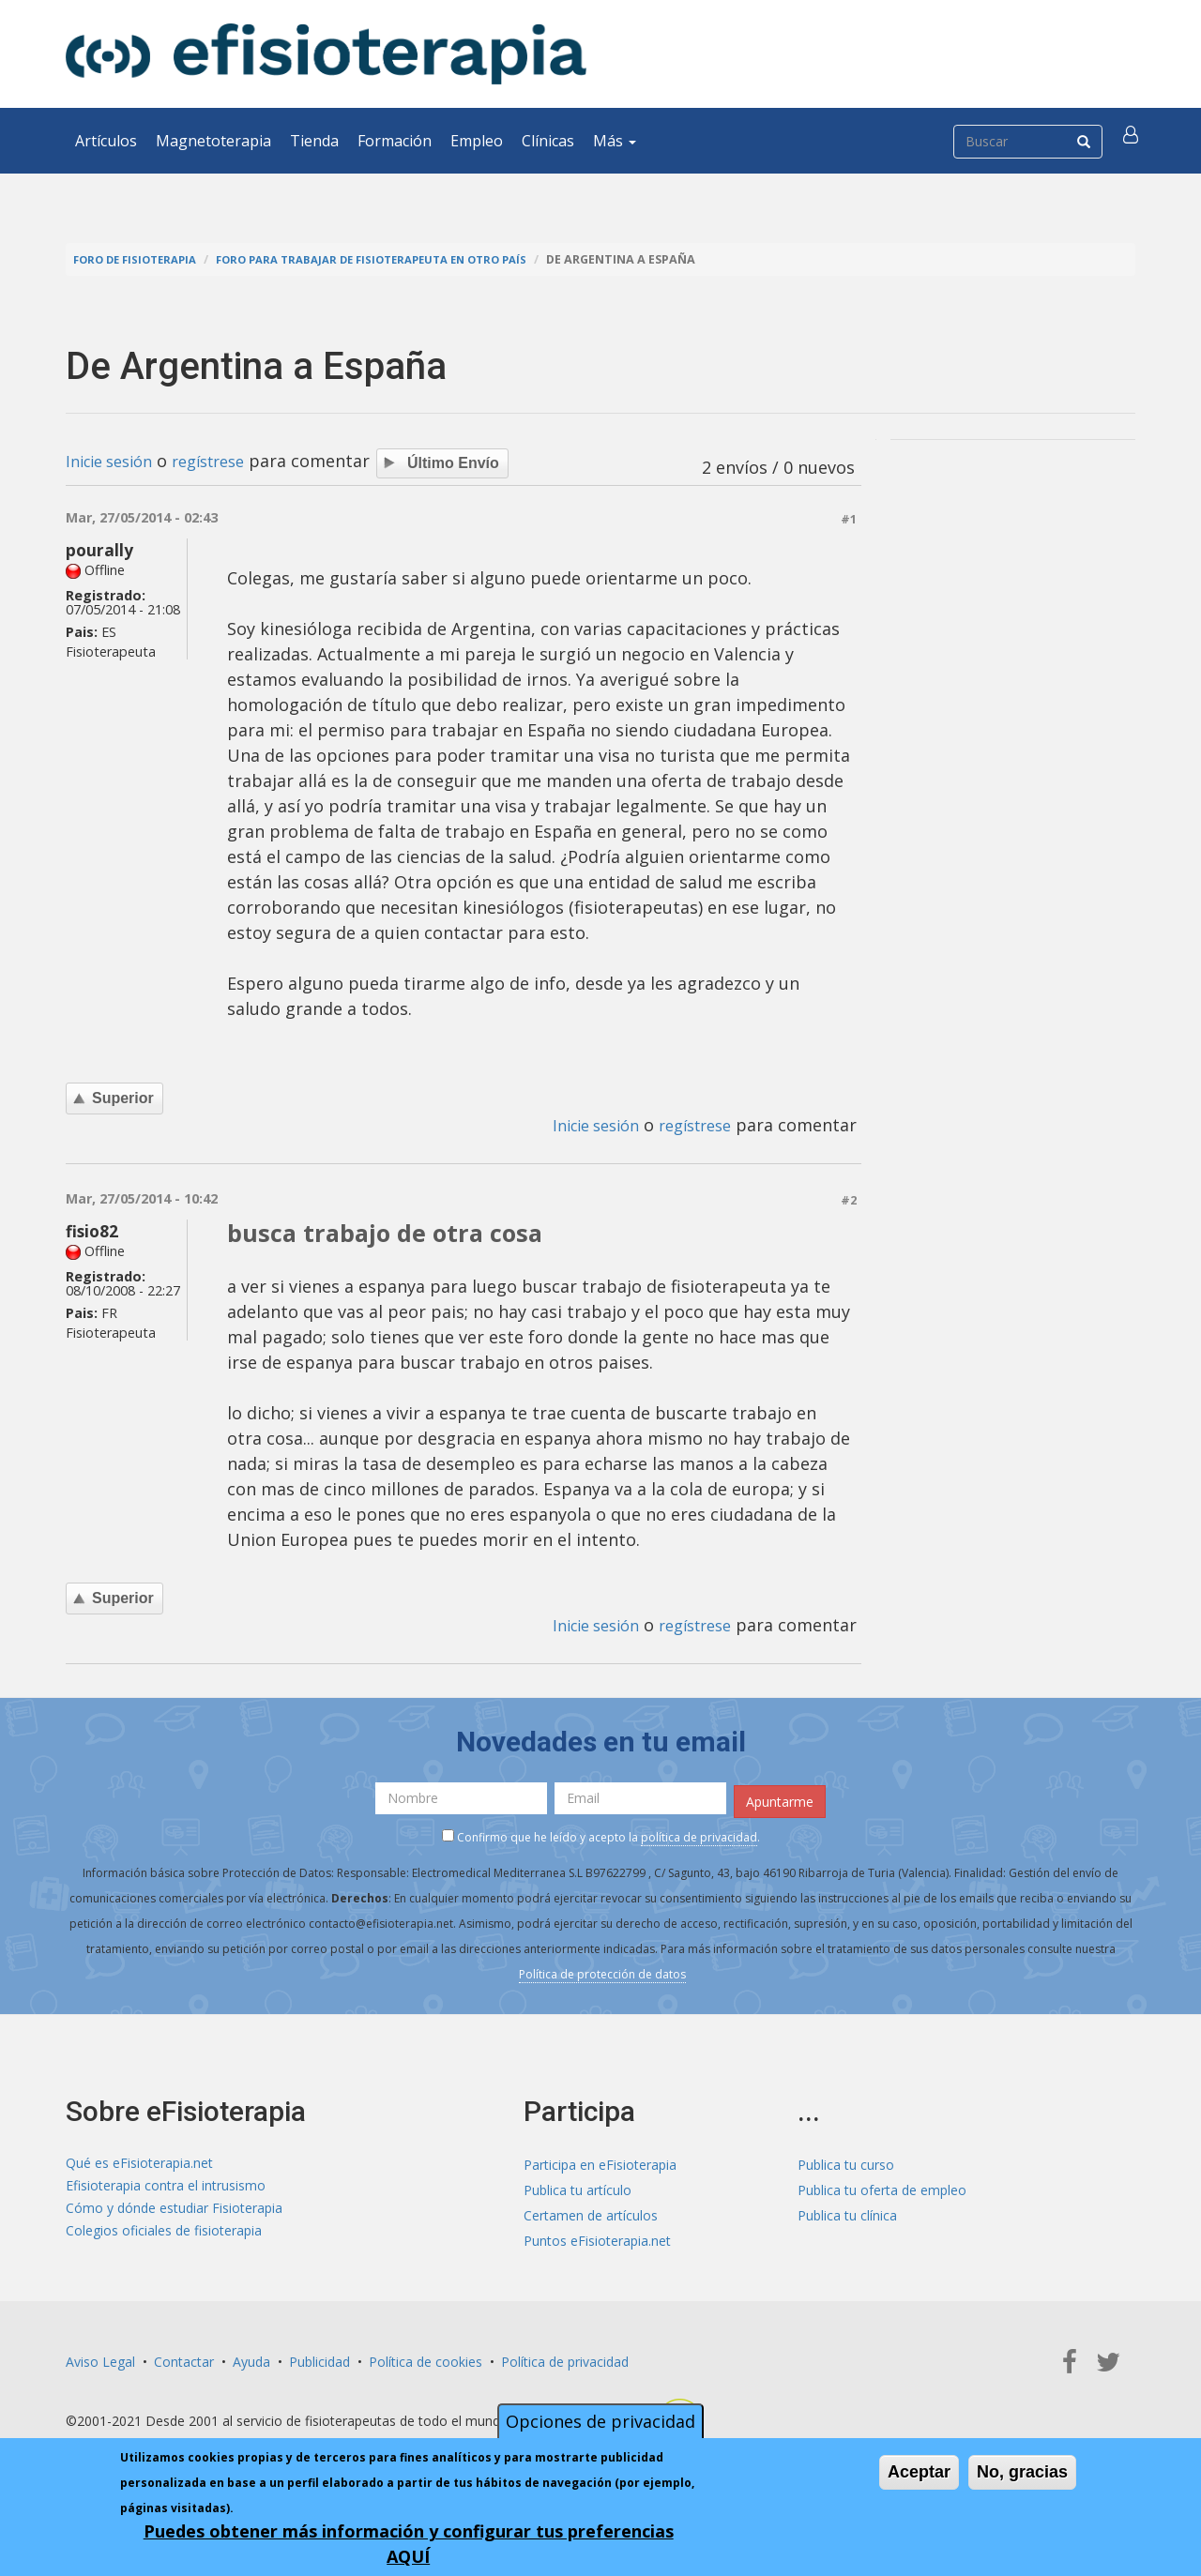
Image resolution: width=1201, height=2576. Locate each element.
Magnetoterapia (213, 140)
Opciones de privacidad (600, 2421)
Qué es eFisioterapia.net (139, 2162)
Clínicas (548, 140)
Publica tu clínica (847, 2212)
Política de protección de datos (602, 1971)
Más (614, 140)
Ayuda (251, 2359)
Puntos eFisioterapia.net (597, 2238)
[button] (1132, 141)
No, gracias (1022, 2471)
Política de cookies (425, 2359)
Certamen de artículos (591, 2212)
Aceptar (919, 2471)
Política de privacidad (565, 2359)
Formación (394, 140)
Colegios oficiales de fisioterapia (164, 2238)
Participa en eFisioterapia (600, 2162)
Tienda (314, 140)
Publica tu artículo (577, 2187)
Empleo (476, 140)
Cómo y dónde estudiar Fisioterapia (174, 2212)
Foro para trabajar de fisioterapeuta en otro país (400, 259)
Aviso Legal (100, 2359)
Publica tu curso (846, 2162)
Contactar (184, 2359)
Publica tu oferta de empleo (882, 2187)
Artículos (106, 140)
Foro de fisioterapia (141, 259)
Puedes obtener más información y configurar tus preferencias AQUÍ (409, 2544)
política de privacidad (699, 1834)
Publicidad (319, 2359)
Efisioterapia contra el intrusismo (166, 2187)
